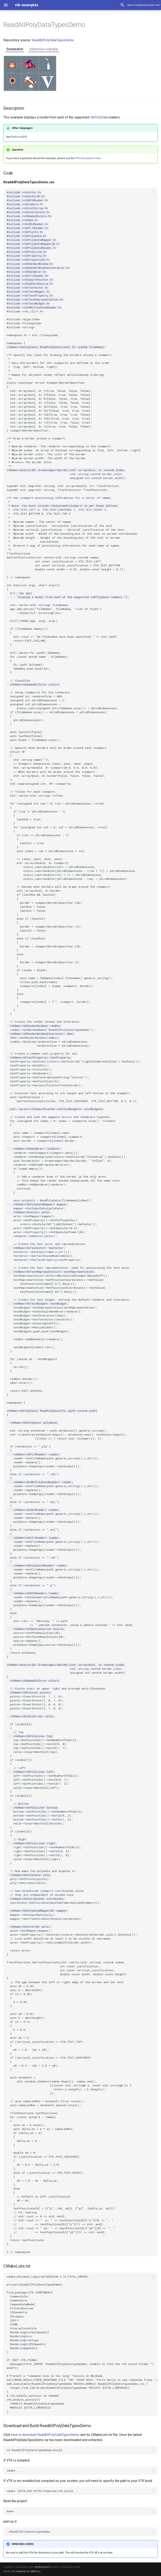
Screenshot (14, 49)
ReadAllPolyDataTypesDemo (53, 40)
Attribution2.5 (43, 2566)
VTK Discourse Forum (88, 158)
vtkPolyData (99, 117)
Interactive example (43, 49)
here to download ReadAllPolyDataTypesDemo (45, 2435)
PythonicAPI (19, 136)
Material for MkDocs (28, 2571)
